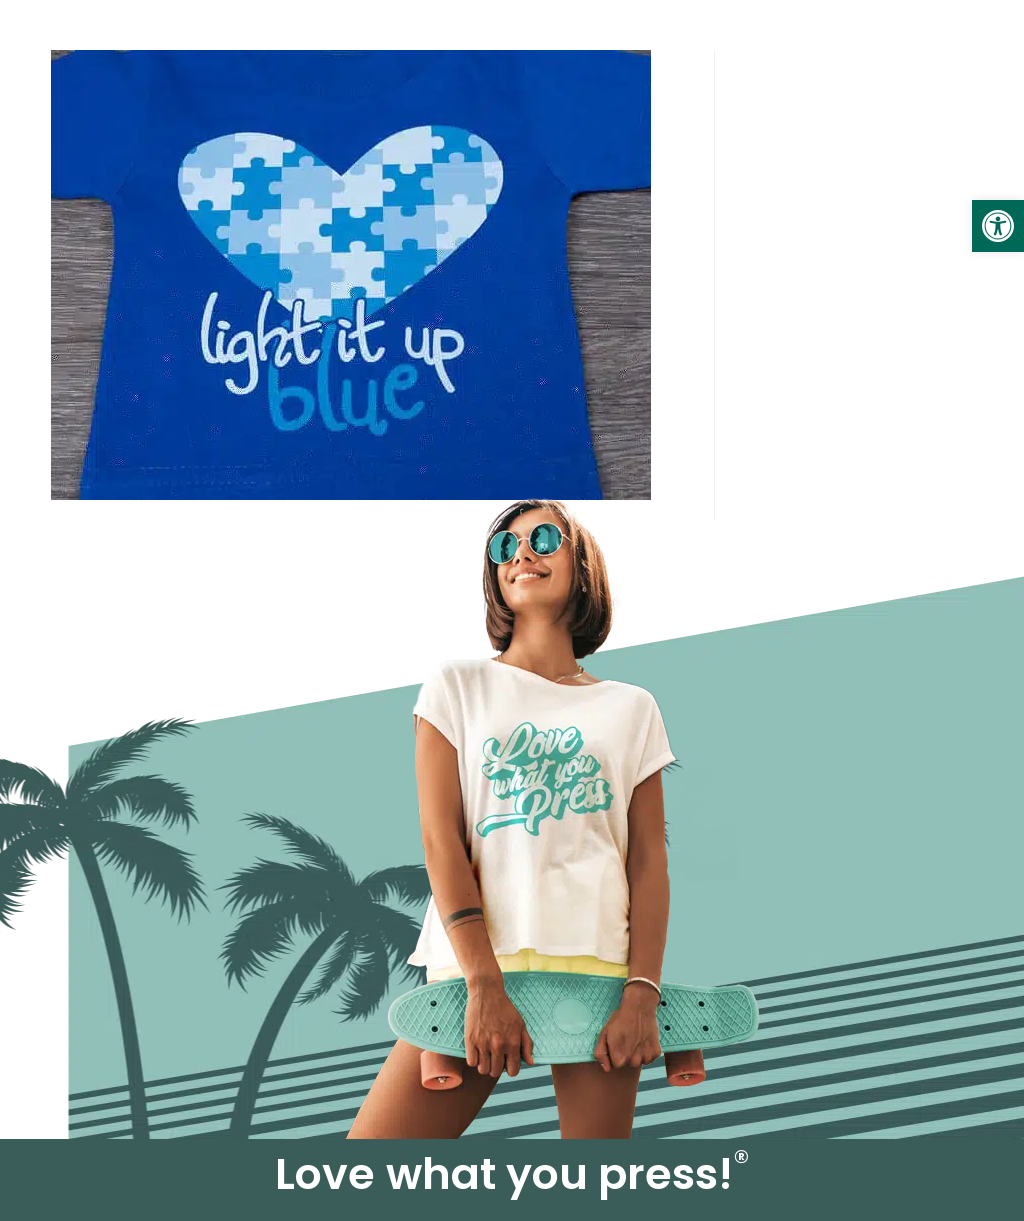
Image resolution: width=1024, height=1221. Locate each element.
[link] (998, 226)
